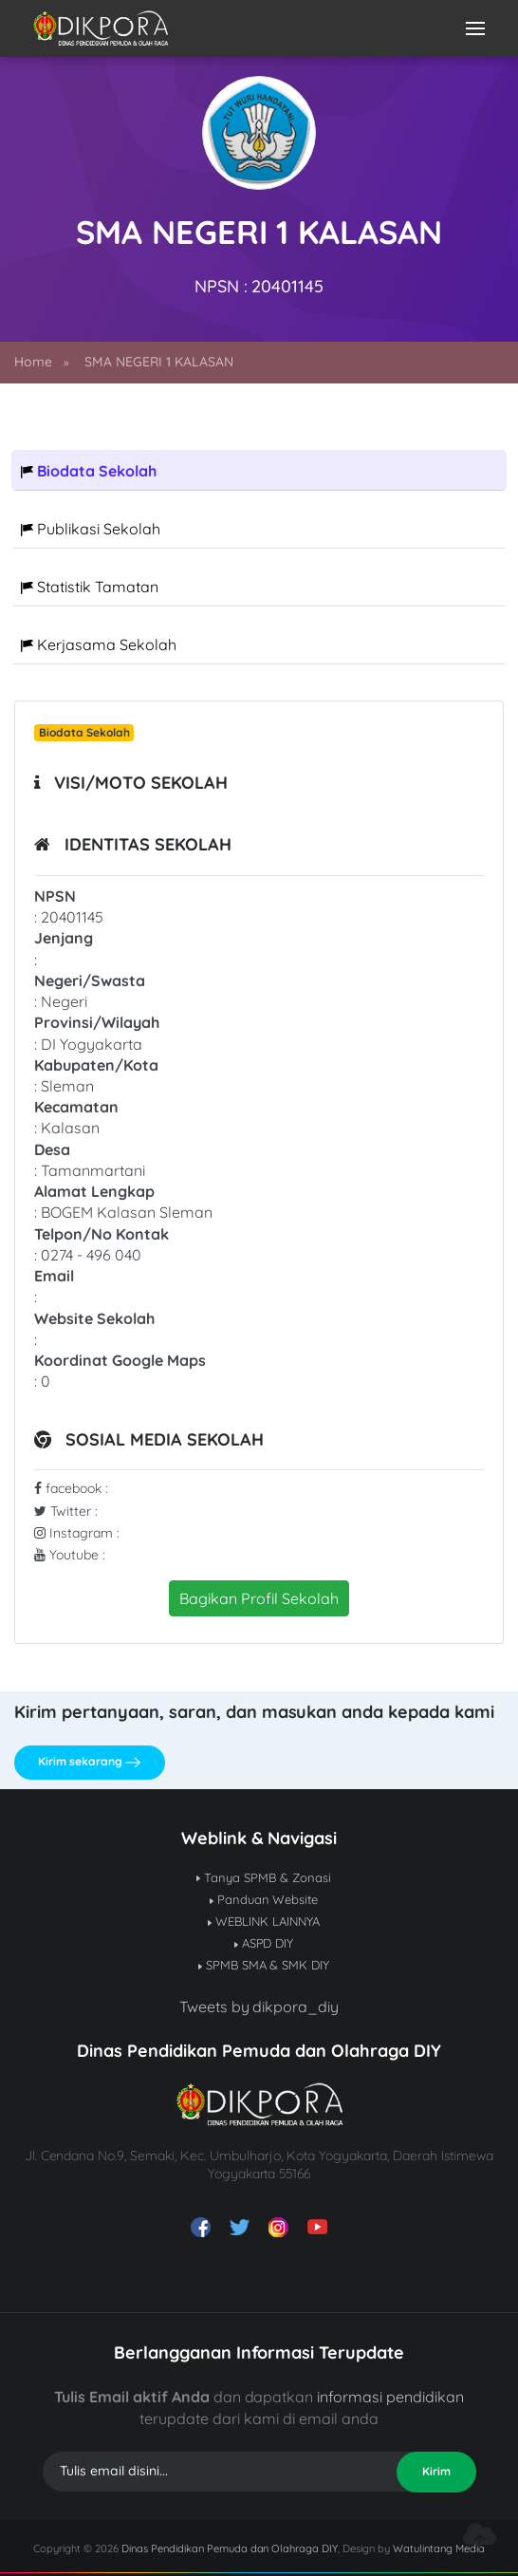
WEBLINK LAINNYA (264, 1921)
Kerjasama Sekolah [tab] (98, 644)
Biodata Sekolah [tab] (89, 470)
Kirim (436, 2471)
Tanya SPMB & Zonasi (263, 1877)
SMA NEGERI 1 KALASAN (158, 361)
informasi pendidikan (390, 2396)
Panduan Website (264, 1899)
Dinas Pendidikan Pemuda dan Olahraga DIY (229, 2548)
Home (33, 361)
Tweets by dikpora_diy (259, 2006)
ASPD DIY (264, 1943)
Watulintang (424, 2548)
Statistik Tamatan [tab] (89, 586)
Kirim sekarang (89, 1761)
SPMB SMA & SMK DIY (264, 1964)
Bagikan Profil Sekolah (259, 1598)
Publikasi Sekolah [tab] (90, 528)
